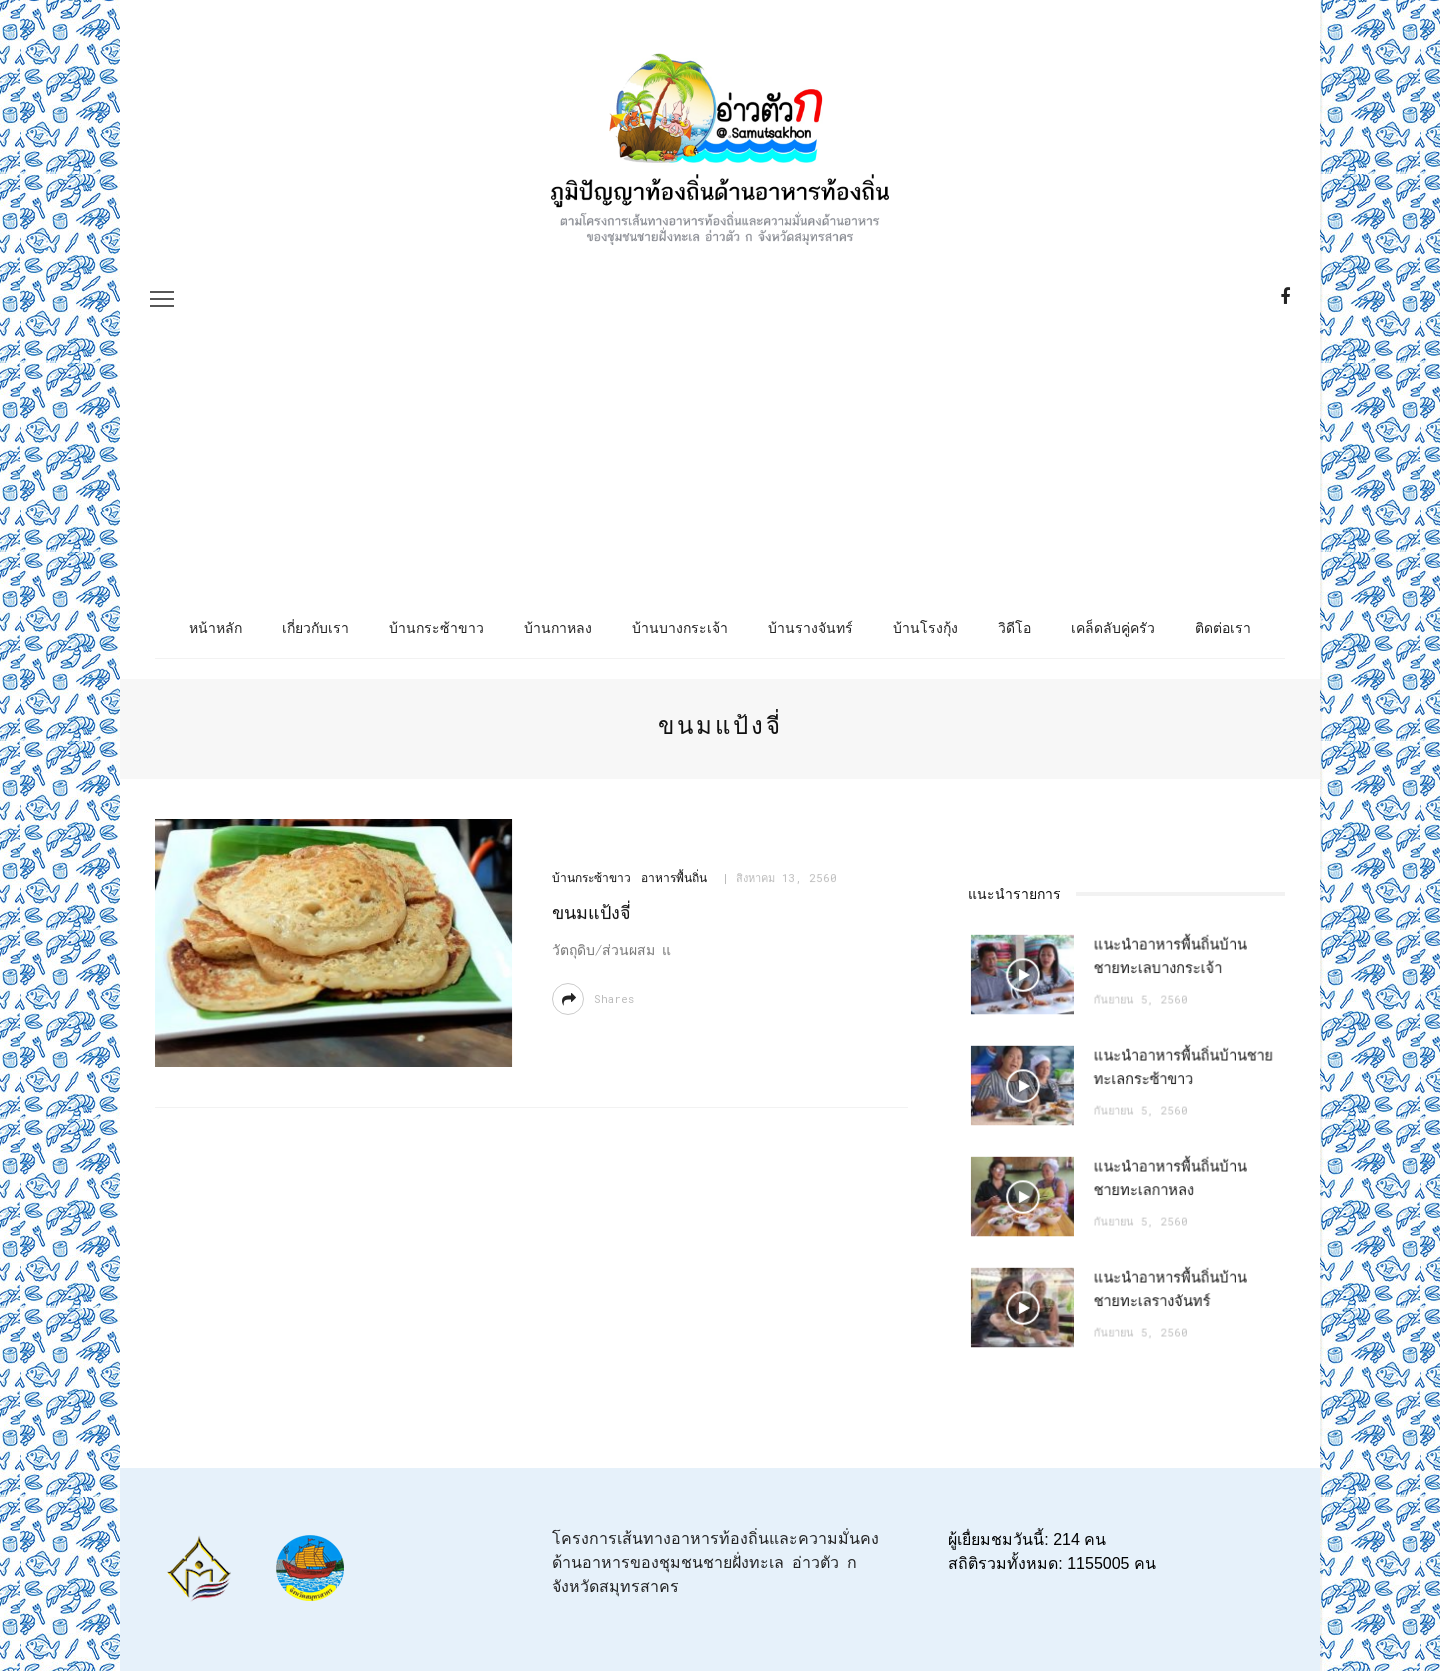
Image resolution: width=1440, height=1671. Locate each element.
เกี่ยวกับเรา (315, 627)
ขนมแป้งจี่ (589, 914)
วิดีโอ (1014, 627)
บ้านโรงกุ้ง (925, 627)
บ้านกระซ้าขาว (436, 627)
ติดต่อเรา (1223, 627)
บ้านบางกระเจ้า (680, 627)
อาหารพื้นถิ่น (670, 880)
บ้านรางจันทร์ (810, 627)
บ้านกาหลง (558, 627)
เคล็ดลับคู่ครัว (1113, 627)
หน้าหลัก (215, 627)
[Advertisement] (720, 403)
